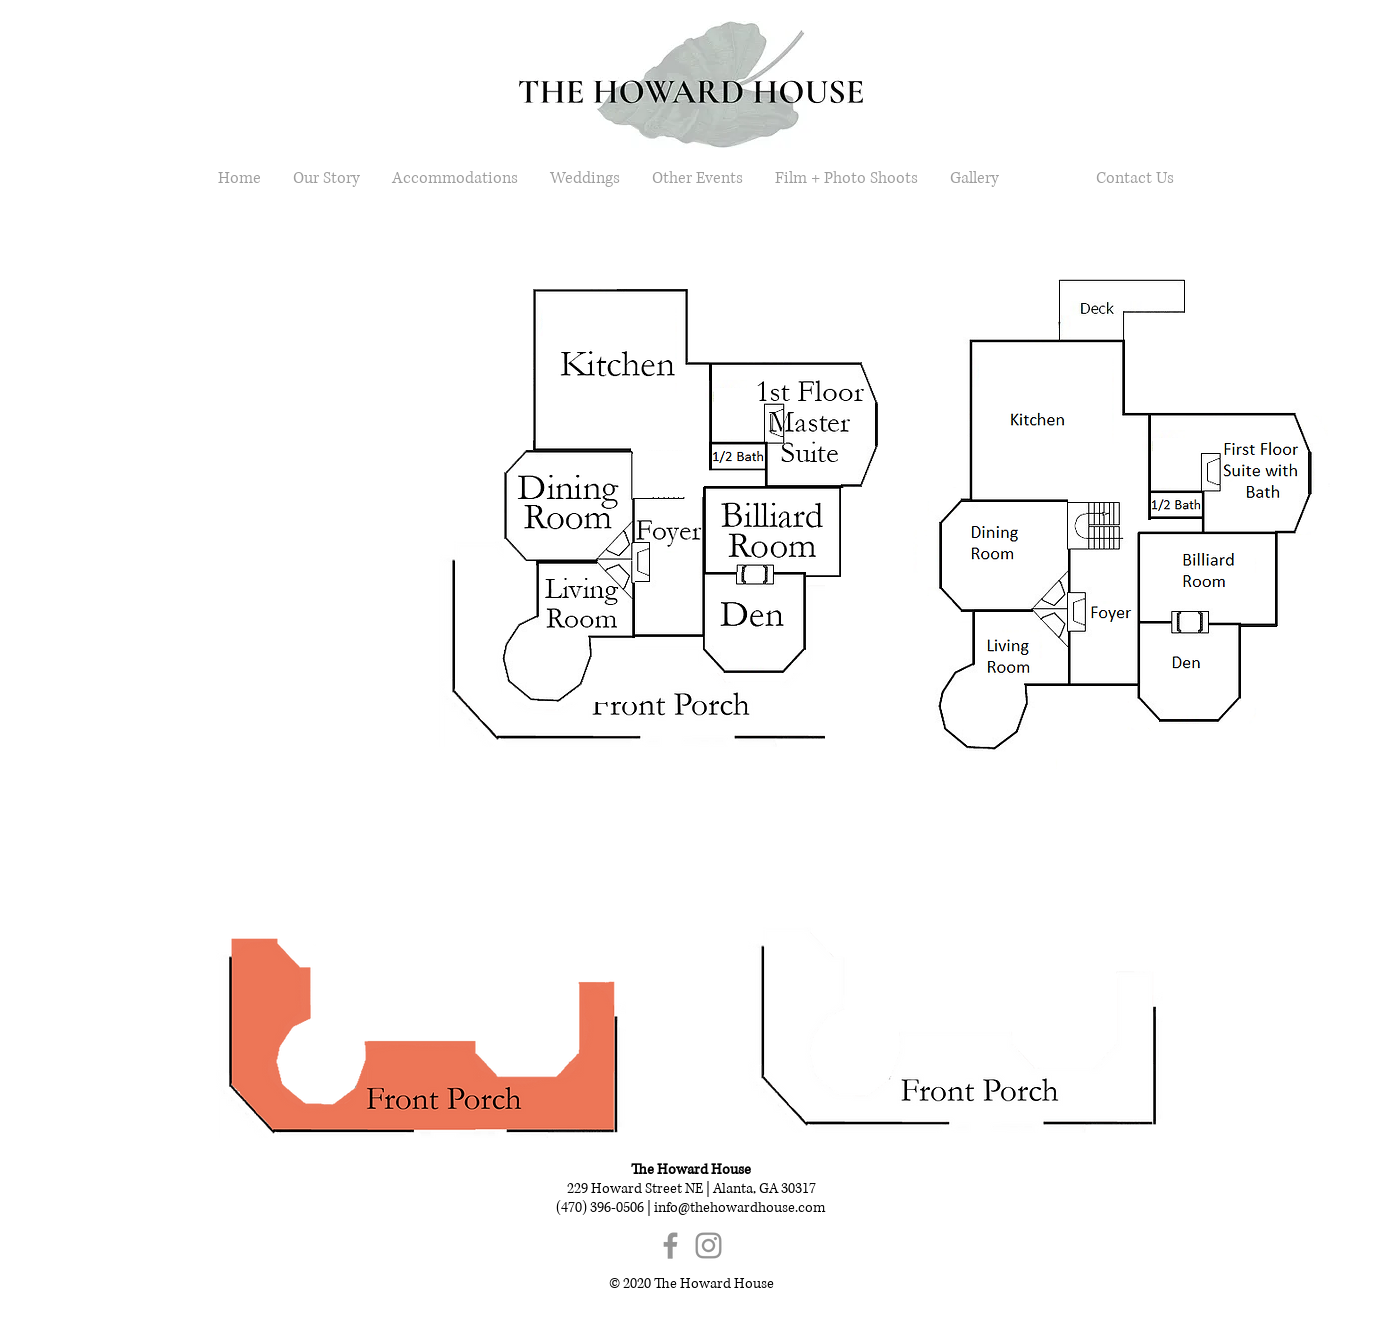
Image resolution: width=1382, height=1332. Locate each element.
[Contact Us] (1134, 178)
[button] (647, 639)
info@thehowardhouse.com (740, 1207)
